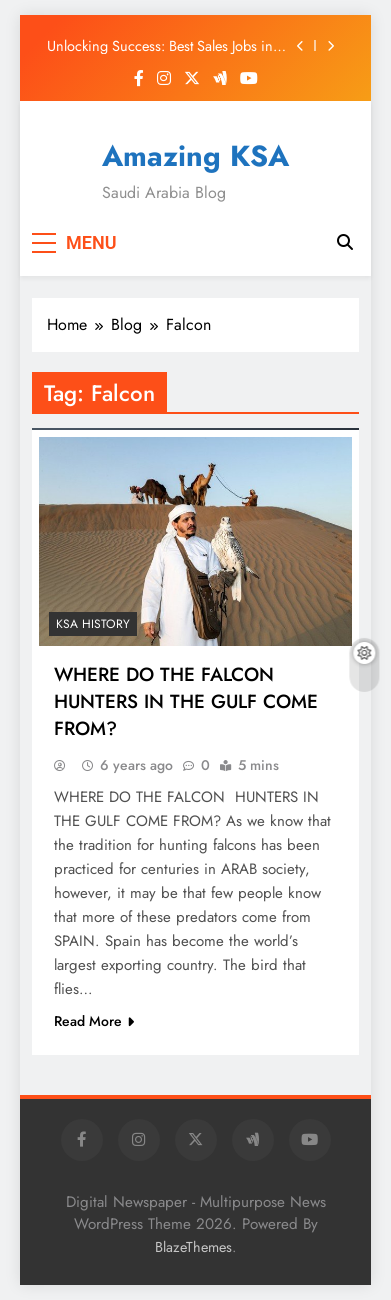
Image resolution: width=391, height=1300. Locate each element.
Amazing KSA (195, 156)
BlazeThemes (193, 1247)
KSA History (93, 624)
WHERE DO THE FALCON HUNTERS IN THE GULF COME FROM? (186, 701)
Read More (94, 1021)
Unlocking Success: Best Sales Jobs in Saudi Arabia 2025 (160, 46)
